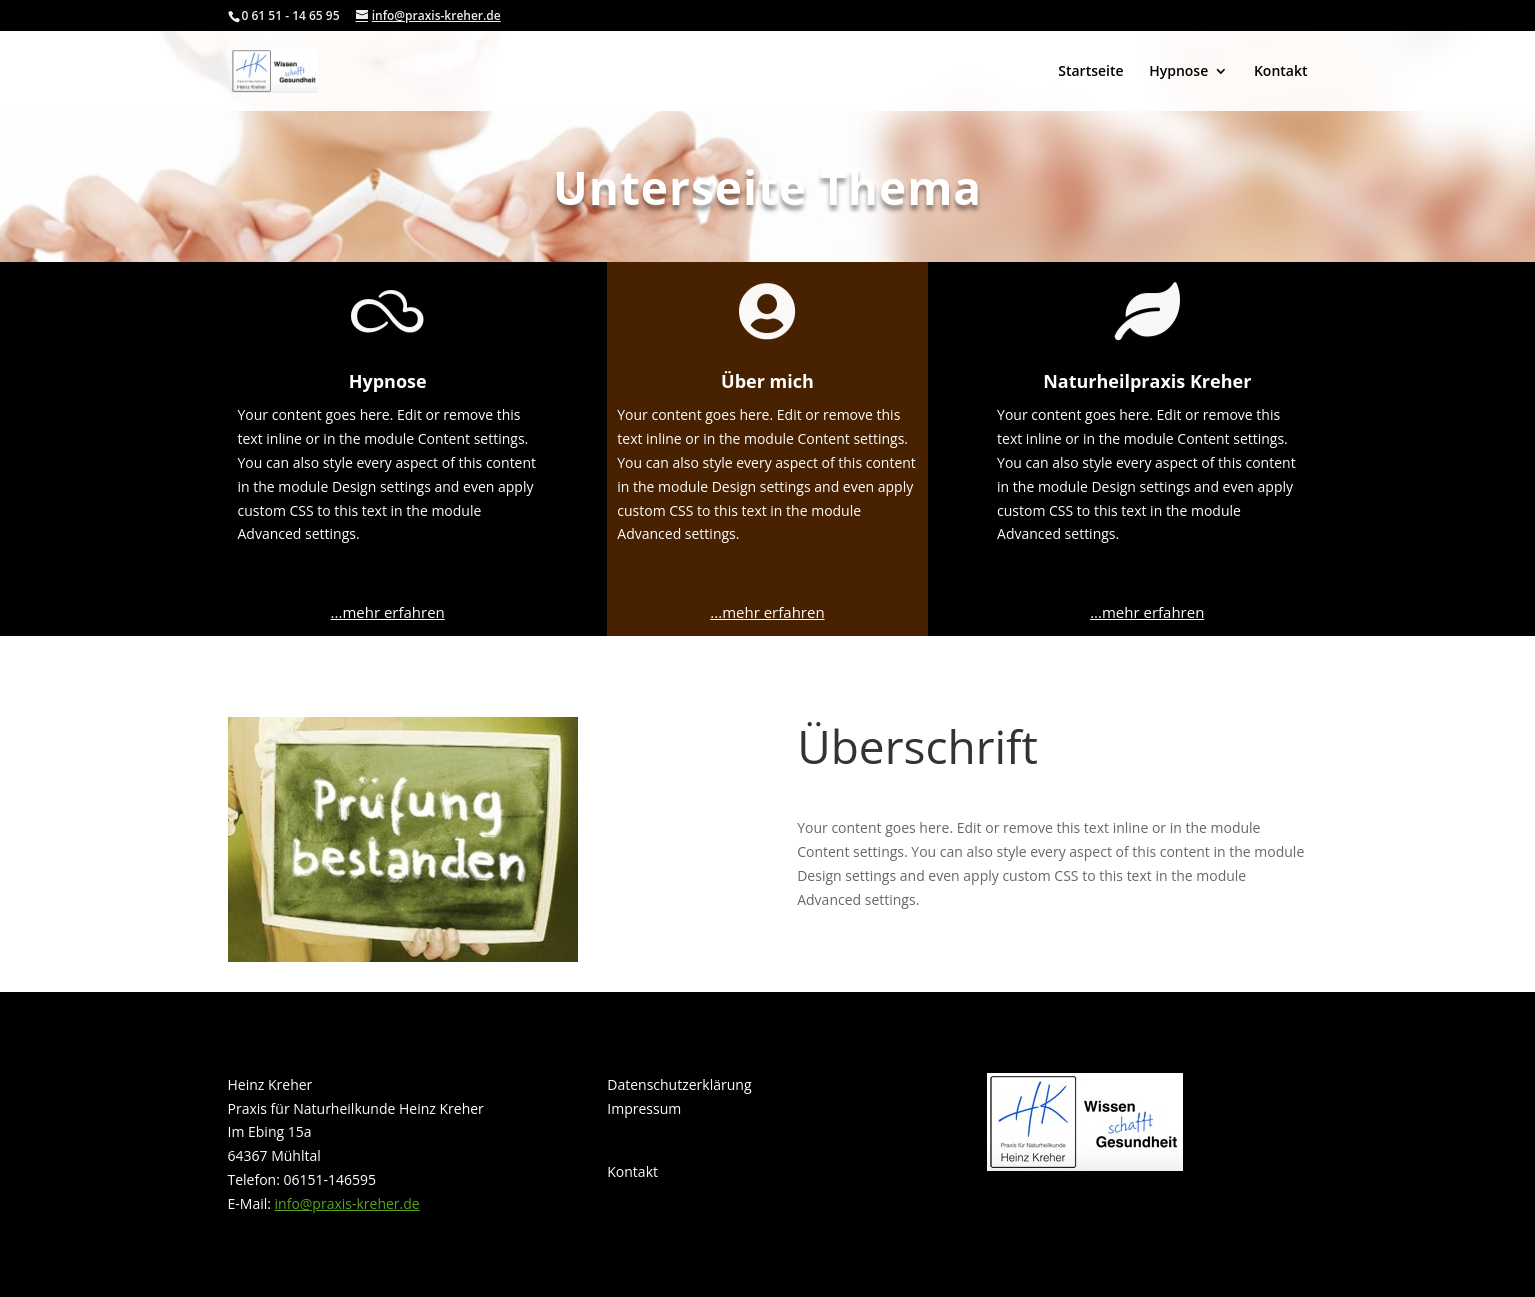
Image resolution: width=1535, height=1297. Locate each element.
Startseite (1090, 72)
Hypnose (1178, 72)
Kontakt (1281, 72)
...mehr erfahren (388, 612)
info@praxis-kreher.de (347, 1203)
